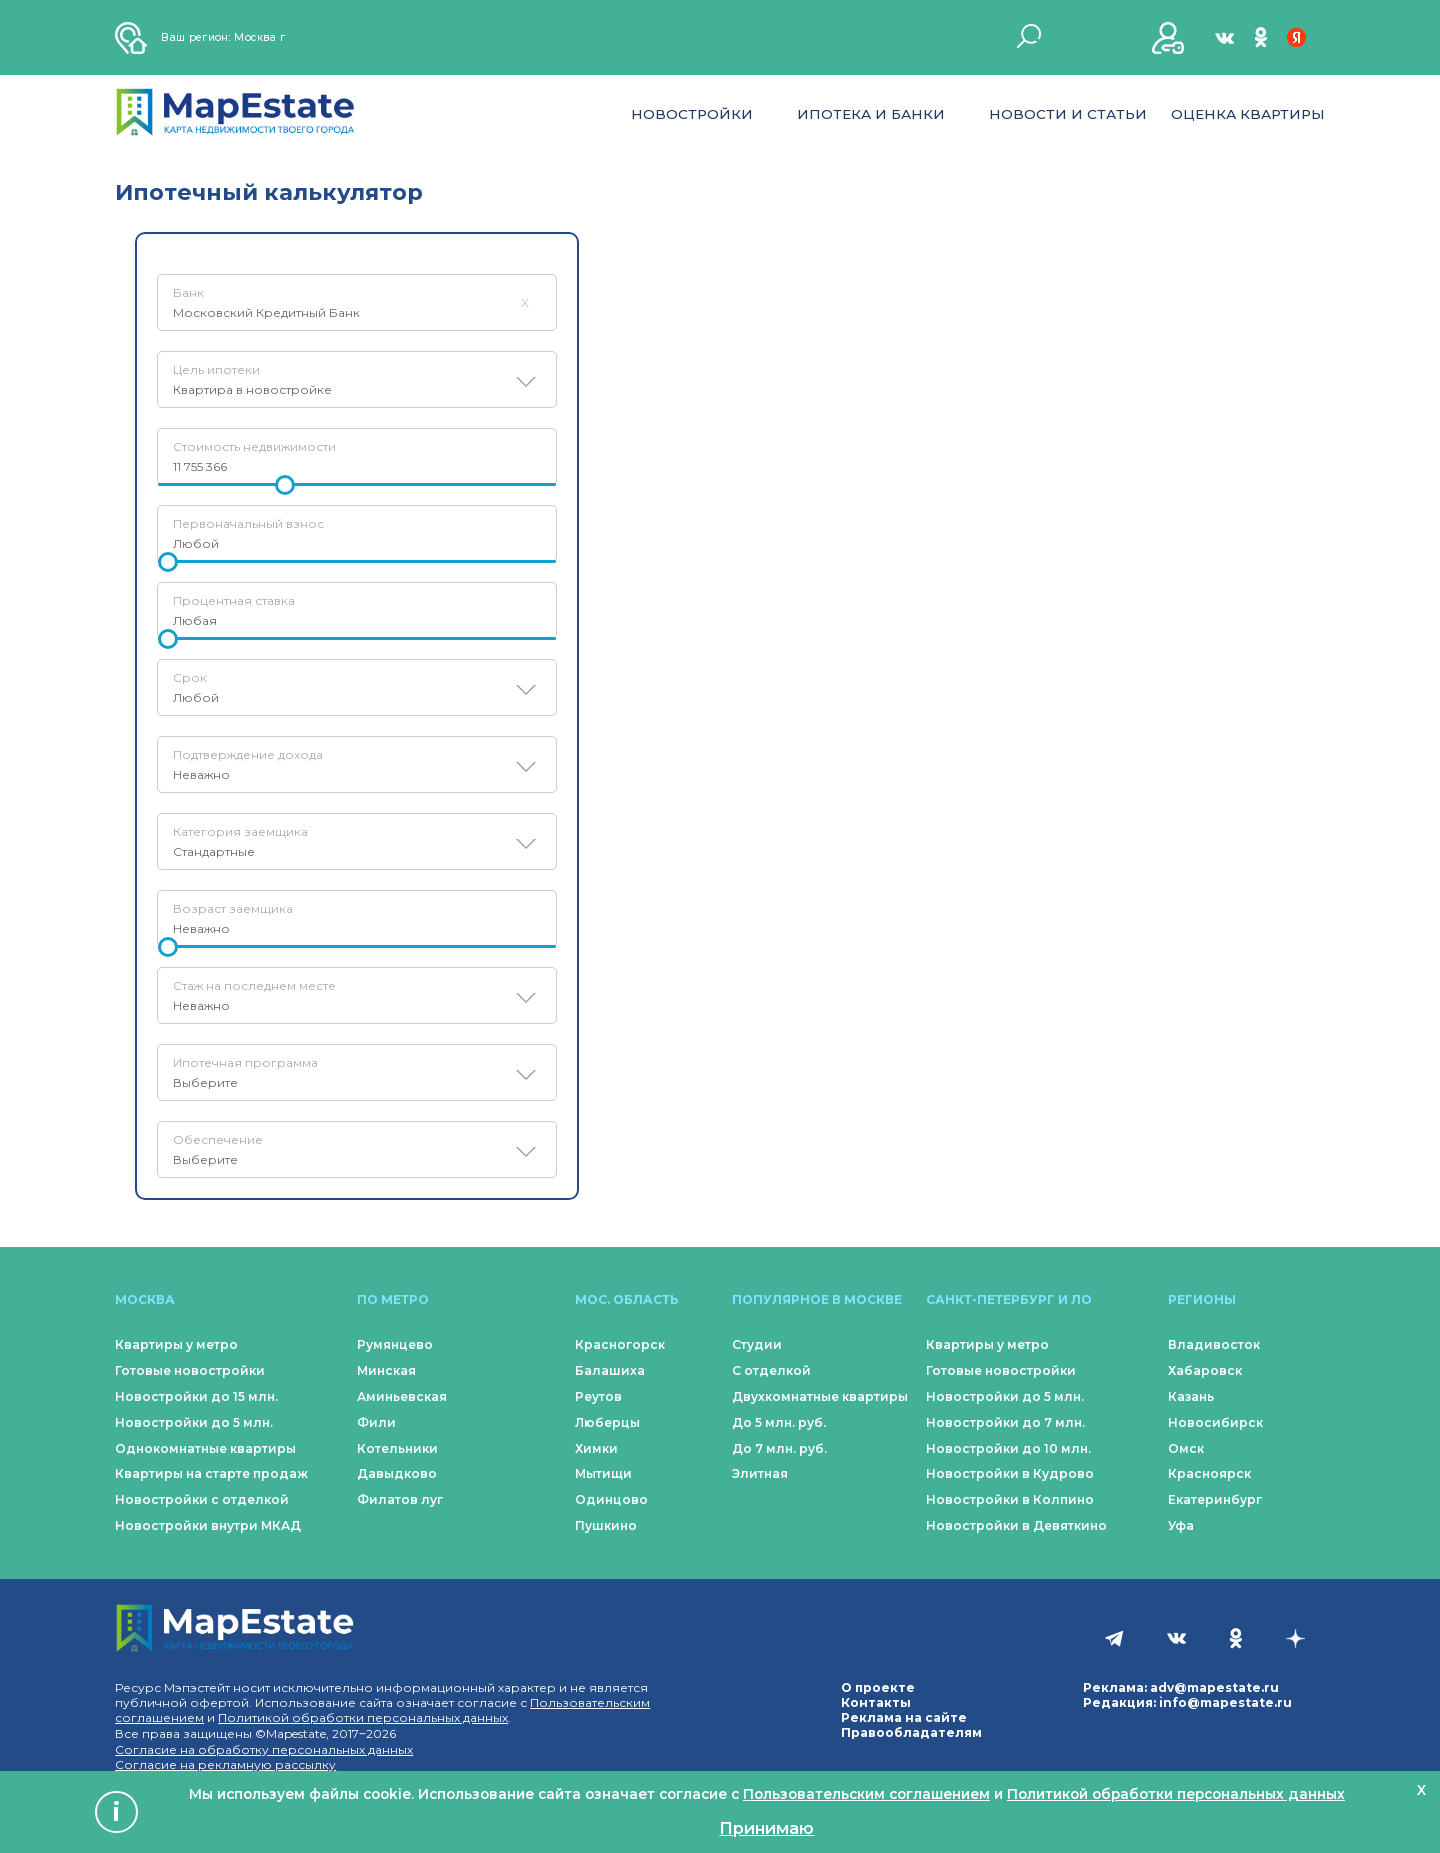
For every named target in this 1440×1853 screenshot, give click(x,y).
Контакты (876, 1702)
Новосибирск (1215, 1422)
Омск (1186, 1448)
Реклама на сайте (904, 1717)
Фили (376, 1422)
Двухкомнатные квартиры (820, 1396)
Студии (757, 1344)
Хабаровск (1205, 1370)
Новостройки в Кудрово (1010, 1473)
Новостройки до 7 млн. (1005, 1422)
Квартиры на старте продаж (211, 1473)
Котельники (397, 1448)
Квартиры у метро (176, 1344)
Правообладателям (911, 1732)
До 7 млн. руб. (779, 1448)
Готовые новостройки (190, 1370)
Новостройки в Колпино (1010, 1499)
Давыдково (397, 1473)
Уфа (1181, 1525)
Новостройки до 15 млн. (196, 1396)
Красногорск (620, 1344)
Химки (596, 1448)
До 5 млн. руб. (779, 1422)
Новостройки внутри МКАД (208, 1525)
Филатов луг (400, 1499)
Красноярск (1209, 1473)
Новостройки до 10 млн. (1008, 1448)
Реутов (598, 1396)
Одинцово (611, 1499)
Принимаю (766, 1828)
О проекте (878, 1687)
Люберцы (607, 1422)
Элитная (760, 1473)
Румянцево (395, 1344)
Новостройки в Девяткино (1016, 1525)
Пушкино (606, 1525)
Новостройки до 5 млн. (194, 1422)
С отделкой (771, 1370)
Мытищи (603, 1473)
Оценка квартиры (1248, 114)
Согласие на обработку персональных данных (264, 1749)
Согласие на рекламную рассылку (225, 1764)
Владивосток (1214, 1344)
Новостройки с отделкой (202, 1499)
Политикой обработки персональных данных (363, 1717)
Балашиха (610, 1370)
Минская (386, 1370)
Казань (1191, 1396)
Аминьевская (402, 1396)
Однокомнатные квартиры (205, 1448)
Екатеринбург (1215, 1499)
